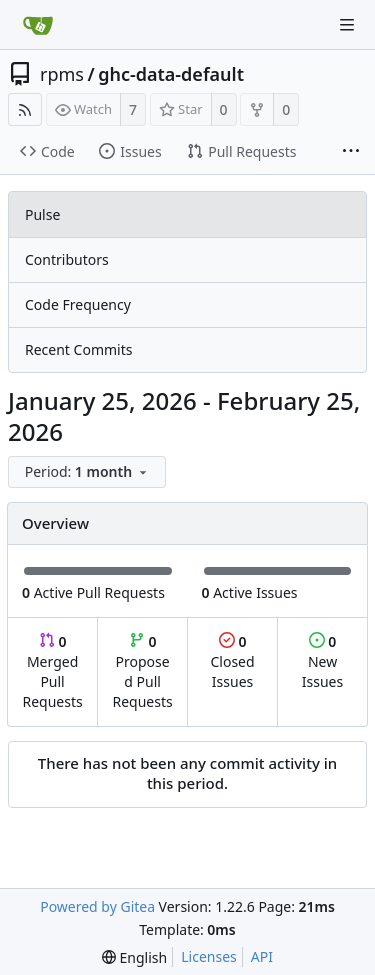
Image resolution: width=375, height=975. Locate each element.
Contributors (67, 259)
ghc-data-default (171, 74)
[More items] (351, 152)
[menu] (89, 472)
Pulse (42, 214)
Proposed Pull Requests (143, 671)
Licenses (209, 956)
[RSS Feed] (25, 109)
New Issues (322, 661)
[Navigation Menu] (347, 25)
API (262, 956)
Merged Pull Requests (52, 671)
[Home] (38, 25)
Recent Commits (78, 349)
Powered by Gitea (97, 906)
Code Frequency (78, 304)
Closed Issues (232, 661)
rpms (62, 74)
